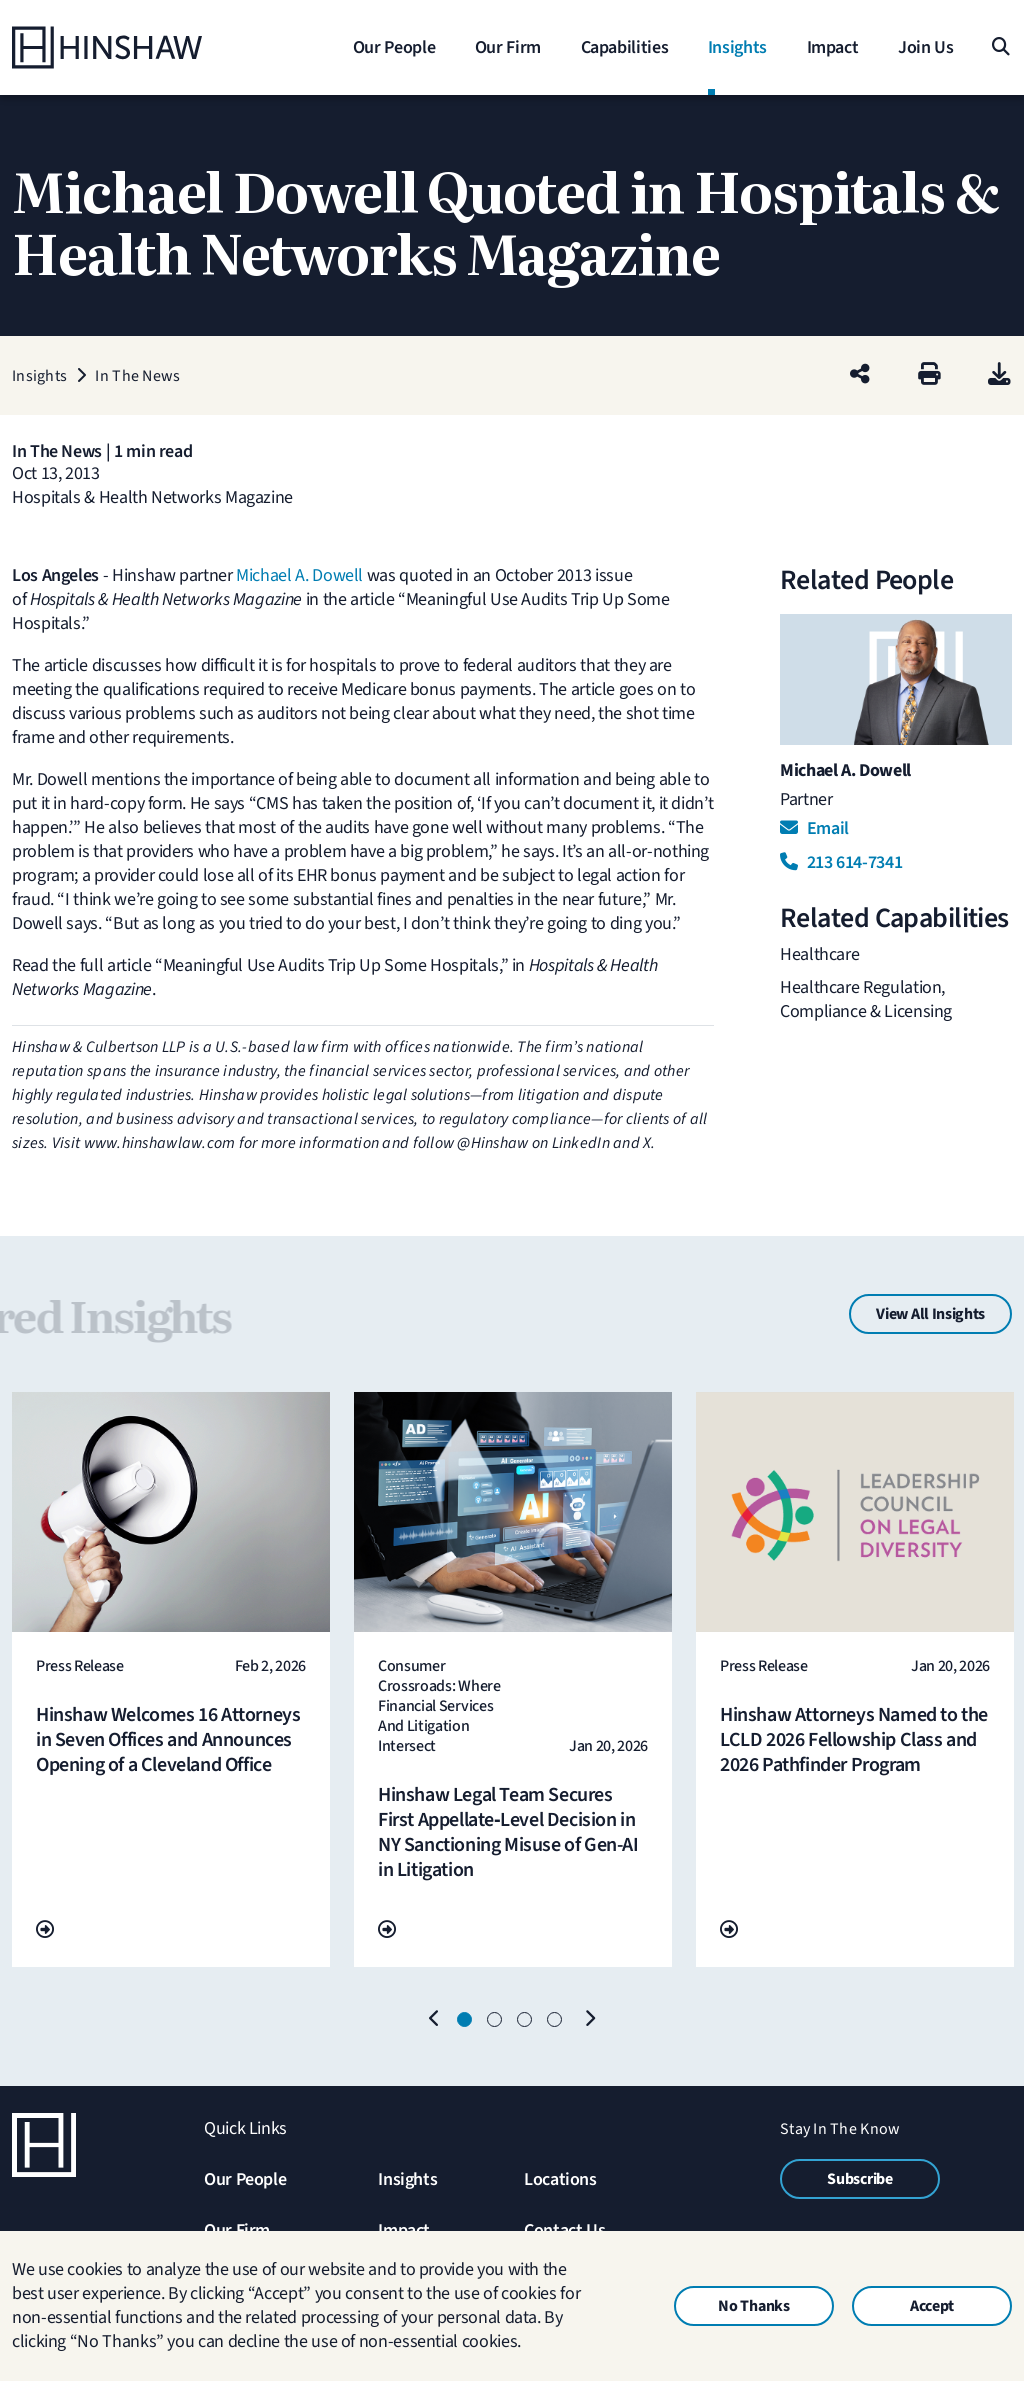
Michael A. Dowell (299, 575)
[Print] (929, 375)
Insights (407, 2179)
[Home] (137, 47)
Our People (245, 2179)
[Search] (999, 47)
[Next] (589, 2020)
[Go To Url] (45, 1930)
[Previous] (435, 2020)
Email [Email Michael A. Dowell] (814, 828)
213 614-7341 (841, 862)
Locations (560, 2179)
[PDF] (999, 375)
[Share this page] (860, 375)
